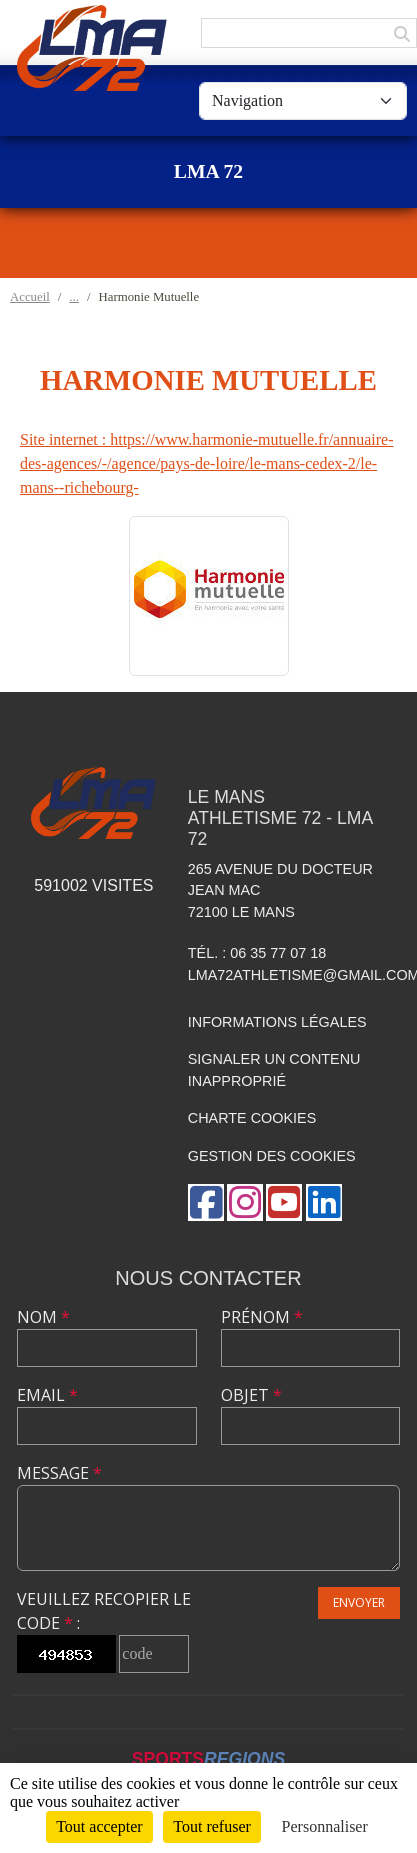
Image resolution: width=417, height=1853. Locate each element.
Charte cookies (252, 1118)
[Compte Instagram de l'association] (245, 1202)
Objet (251, 1395)
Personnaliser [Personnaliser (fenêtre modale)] (325, 1826)
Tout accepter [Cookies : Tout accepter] (99, 1826)
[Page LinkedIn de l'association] (324, 1202)
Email (47, 1395)
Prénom (262, 1317)
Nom (43, 1317)
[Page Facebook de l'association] (206, 1202)
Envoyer (359, 1602)
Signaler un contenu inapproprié (274, 1070)
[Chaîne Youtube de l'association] (284, 1202)
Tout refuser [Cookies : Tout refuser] (212, 1826)
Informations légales (277, 1022)
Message (59, 1473)
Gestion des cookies (272, 1156)
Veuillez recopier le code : (104, 1611)
